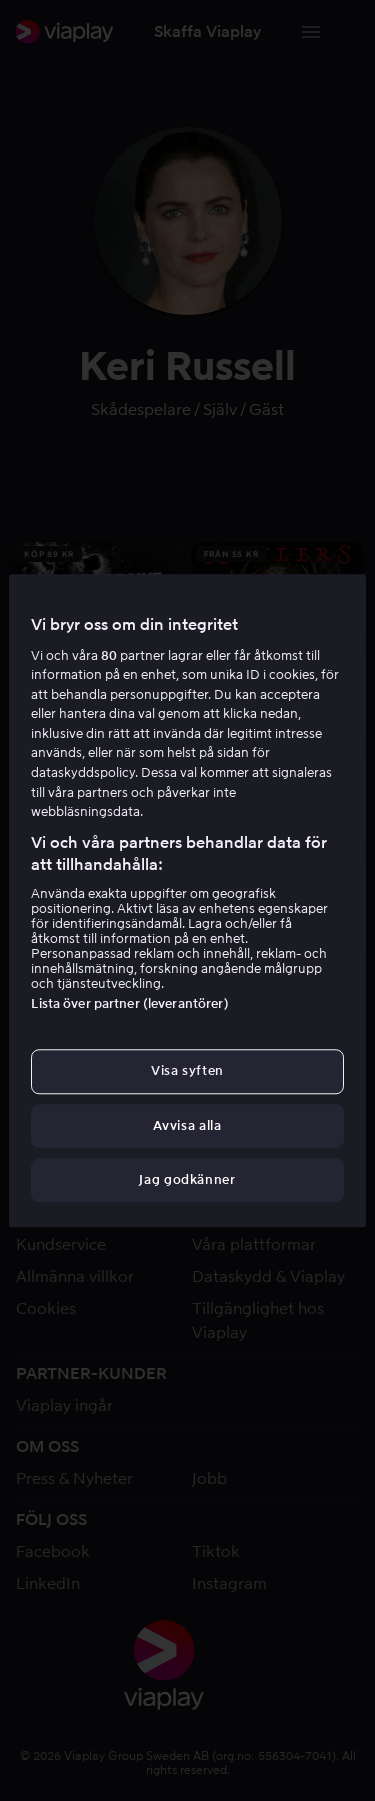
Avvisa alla (187, 1125)
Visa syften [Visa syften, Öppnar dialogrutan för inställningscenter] (187, 1071)
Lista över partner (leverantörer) (129, 1004)
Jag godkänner (187, 1179)
